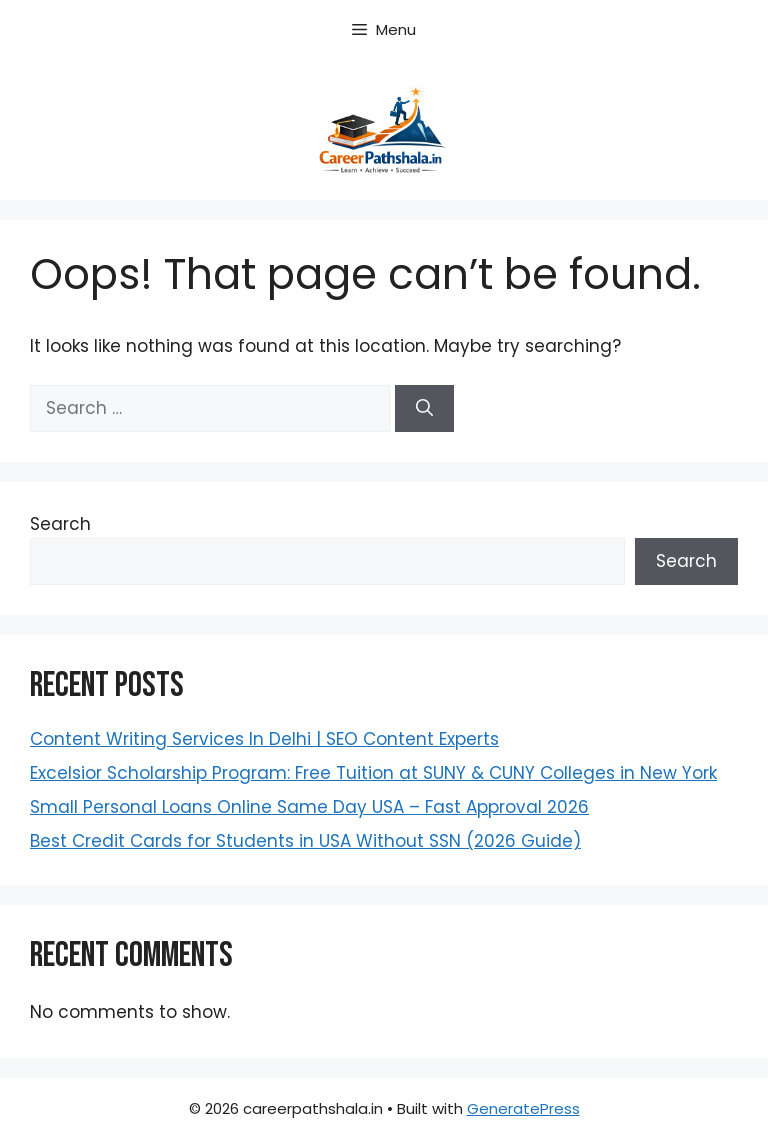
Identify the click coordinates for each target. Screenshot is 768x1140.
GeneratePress (523, 1108)
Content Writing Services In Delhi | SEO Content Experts (264, 739)
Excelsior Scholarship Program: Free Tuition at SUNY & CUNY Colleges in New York (373, 773)
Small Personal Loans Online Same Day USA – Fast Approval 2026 (309, 807)
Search (60, 524)
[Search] (424, 409)
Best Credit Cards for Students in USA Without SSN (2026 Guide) (305, 841)
